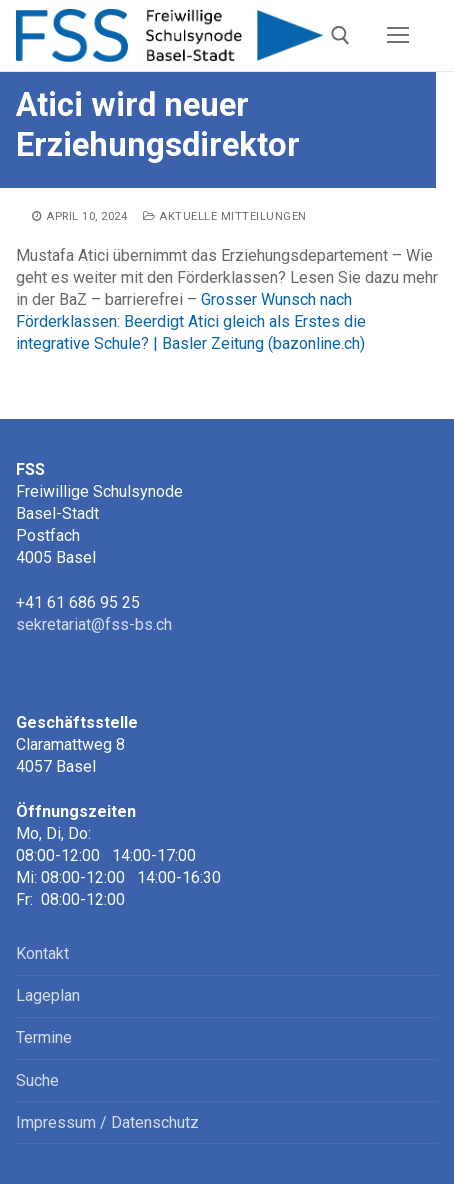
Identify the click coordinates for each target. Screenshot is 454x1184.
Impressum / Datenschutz (107, 1122)
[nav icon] (398, 36)
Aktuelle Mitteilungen (225, 216)
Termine (44, 1037)
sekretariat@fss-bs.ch (94, 624)
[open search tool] (340, 35)
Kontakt (42, 953)
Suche (37, 1080)
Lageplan (48, 995)
